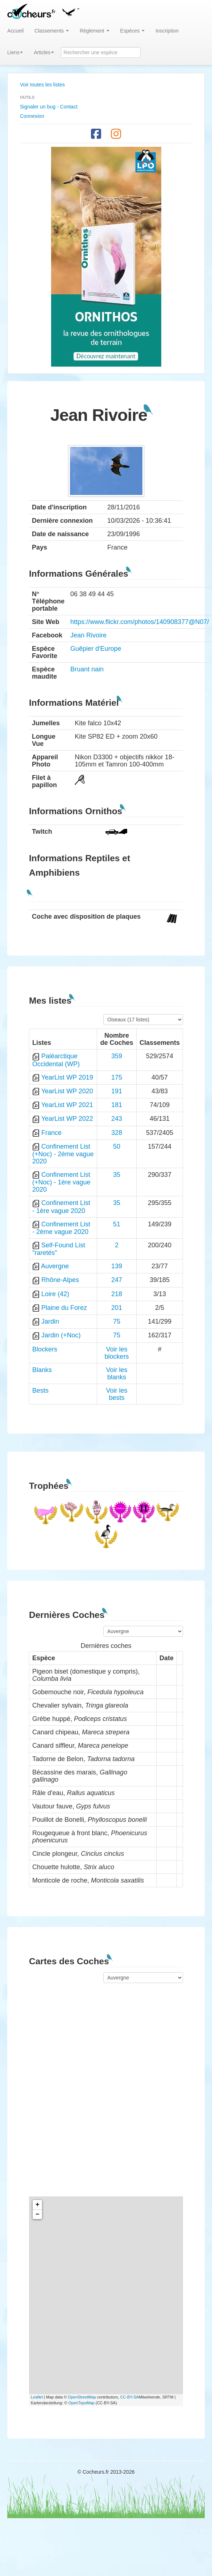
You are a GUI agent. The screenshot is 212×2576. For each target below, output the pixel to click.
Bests (40, 1390)
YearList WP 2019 (67, 1077)
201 (116, 1307)
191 (116, 1091)
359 (116, 1056)
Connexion (32, 116)
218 (116, 1294)
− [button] (38, 2214)
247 (116, 1279)
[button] (71, 11)
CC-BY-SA (129, 2397)
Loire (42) (55, 1294)
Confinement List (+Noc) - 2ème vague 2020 (63, 1154)
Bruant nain (87, 669)
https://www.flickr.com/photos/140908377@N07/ (139, 621)
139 (116, 1266)
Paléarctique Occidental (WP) (56, 1059)
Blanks (42, 1370)
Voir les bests (117, 1394)
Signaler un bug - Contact (49, 107)
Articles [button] (44, 52)
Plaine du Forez (64, 1307)
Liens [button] (15, 52)
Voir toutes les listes (42, 84)
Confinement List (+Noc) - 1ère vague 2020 (61, 1182)
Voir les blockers (117, 1353)
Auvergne (55, 1266)
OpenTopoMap (81, 2403)
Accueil (15, 31)
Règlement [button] (94, 31)
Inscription (167, 31)
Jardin (50, 1321)
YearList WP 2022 (67, 1118)
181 (116, 1104)
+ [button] (38, 2204)
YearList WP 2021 (67, 1104)
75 (116, 1321)
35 (116, 1174)
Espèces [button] (132, 31)
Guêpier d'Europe (95, 648)
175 (116, 1077)
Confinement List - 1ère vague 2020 (61, 1206)
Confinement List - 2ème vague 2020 (61, 1228)
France (51, 1132)
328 (116, 1132)
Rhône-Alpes (60, 1279)
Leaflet (37, 2397)
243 (116, 1118)
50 (116, 1146)
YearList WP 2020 (67, 1091)
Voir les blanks (117, 1373)
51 (116, 1224)
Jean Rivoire (88, 635)
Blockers (44, 1349)
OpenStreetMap (82, 2397)
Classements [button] (51, 31)
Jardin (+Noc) (61, 1335)
